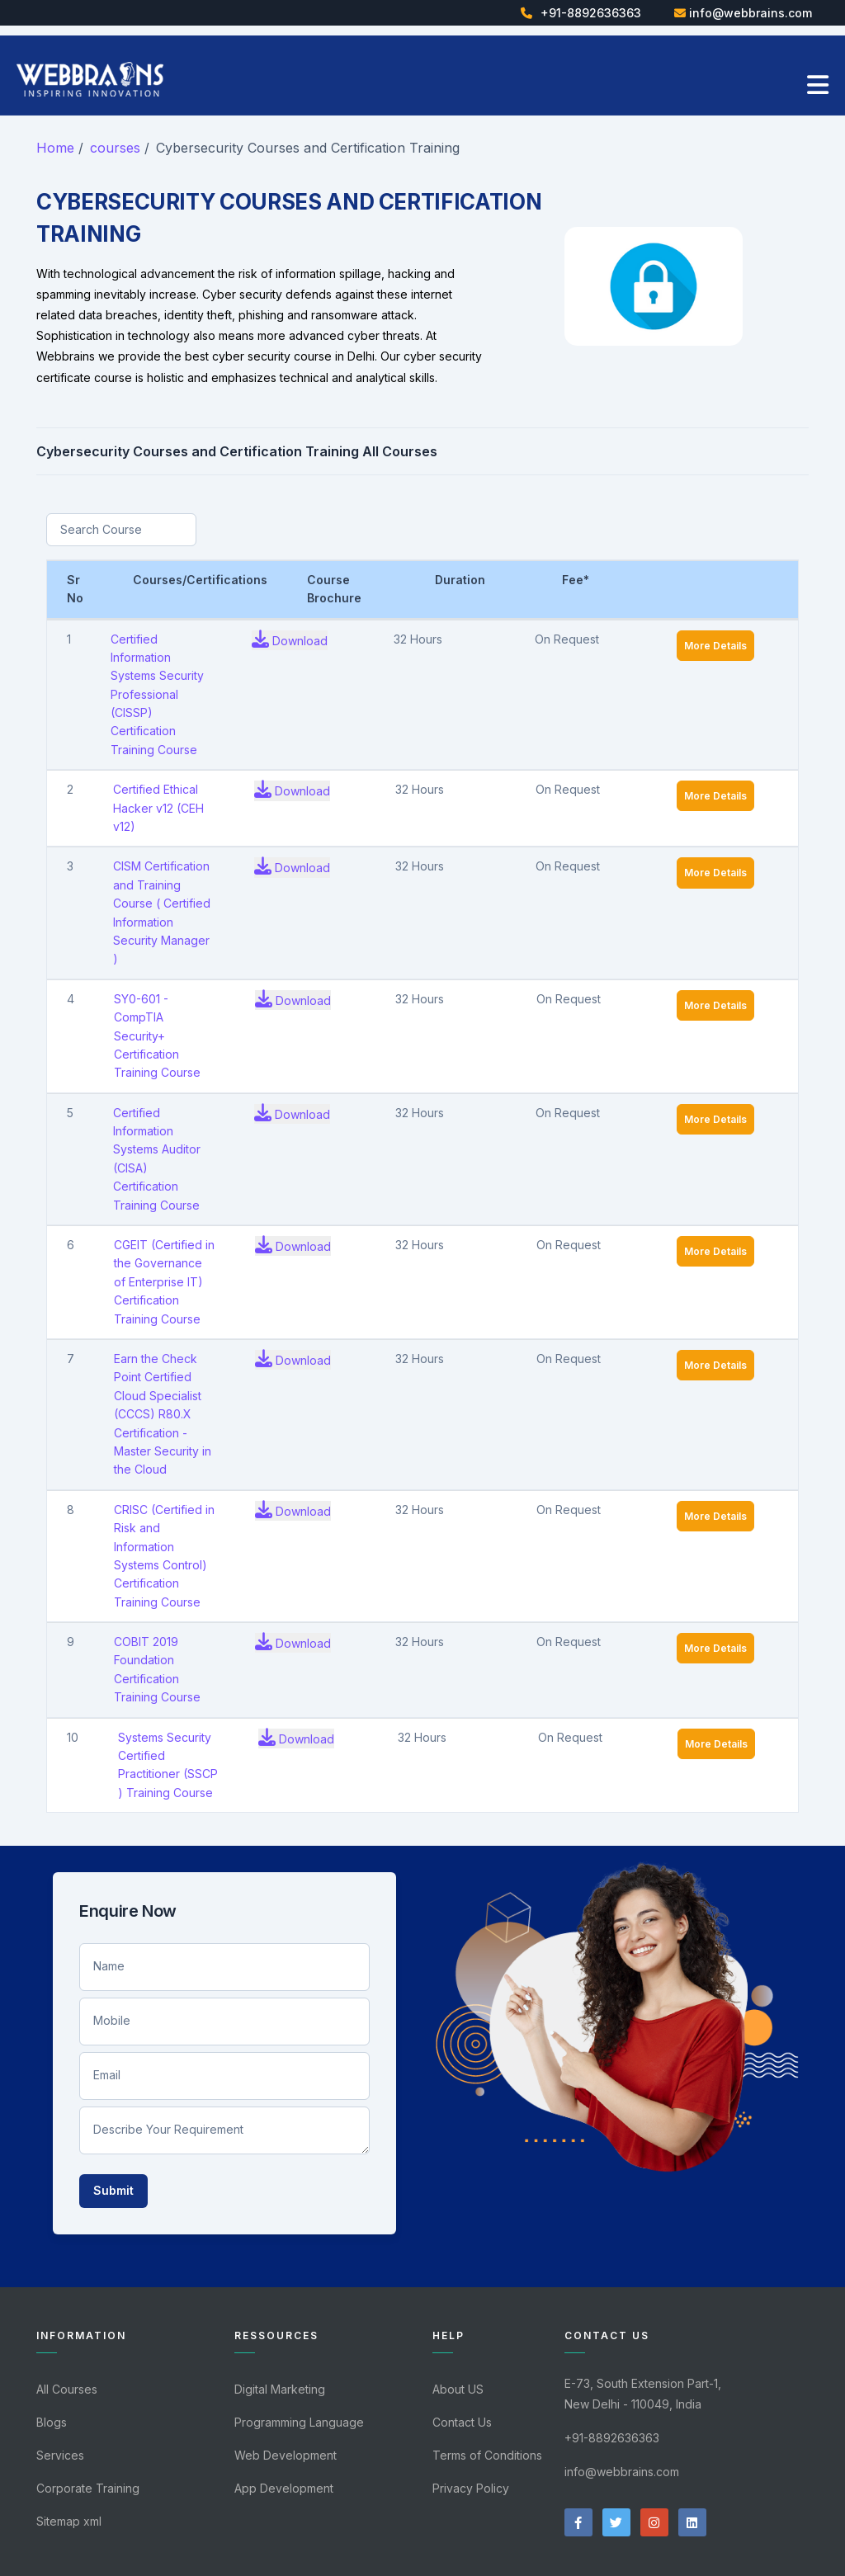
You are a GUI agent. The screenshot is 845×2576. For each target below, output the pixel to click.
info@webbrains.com (750, 13)
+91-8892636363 (591, 13)
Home (55, 147)
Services (60, 2455)
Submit (113, 2190)
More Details (715, 645)
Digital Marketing (279, 2389)
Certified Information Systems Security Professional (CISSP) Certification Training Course (157, 694)
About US (458, 2389)
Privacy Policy (470, 2488)
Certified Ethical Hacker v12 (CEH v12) (158, 807)
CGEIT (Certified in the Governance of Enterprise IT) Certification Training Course (164, 1282)
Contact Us (462, 2422)
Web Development (285, 2455)
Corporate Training (87, 2488)
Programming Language (299, 2422)
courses (115, 147)
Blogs (51, 2422)
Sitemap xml (68, 2521)
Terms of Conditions (487, 2455)
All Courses (66, 2389)
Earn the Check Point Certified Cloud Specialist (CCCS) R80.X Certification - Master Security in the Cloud (162, 1414)
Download (290, 639)
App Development (283, 2488)
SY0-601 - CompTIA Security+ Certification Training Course (157, 1036)
